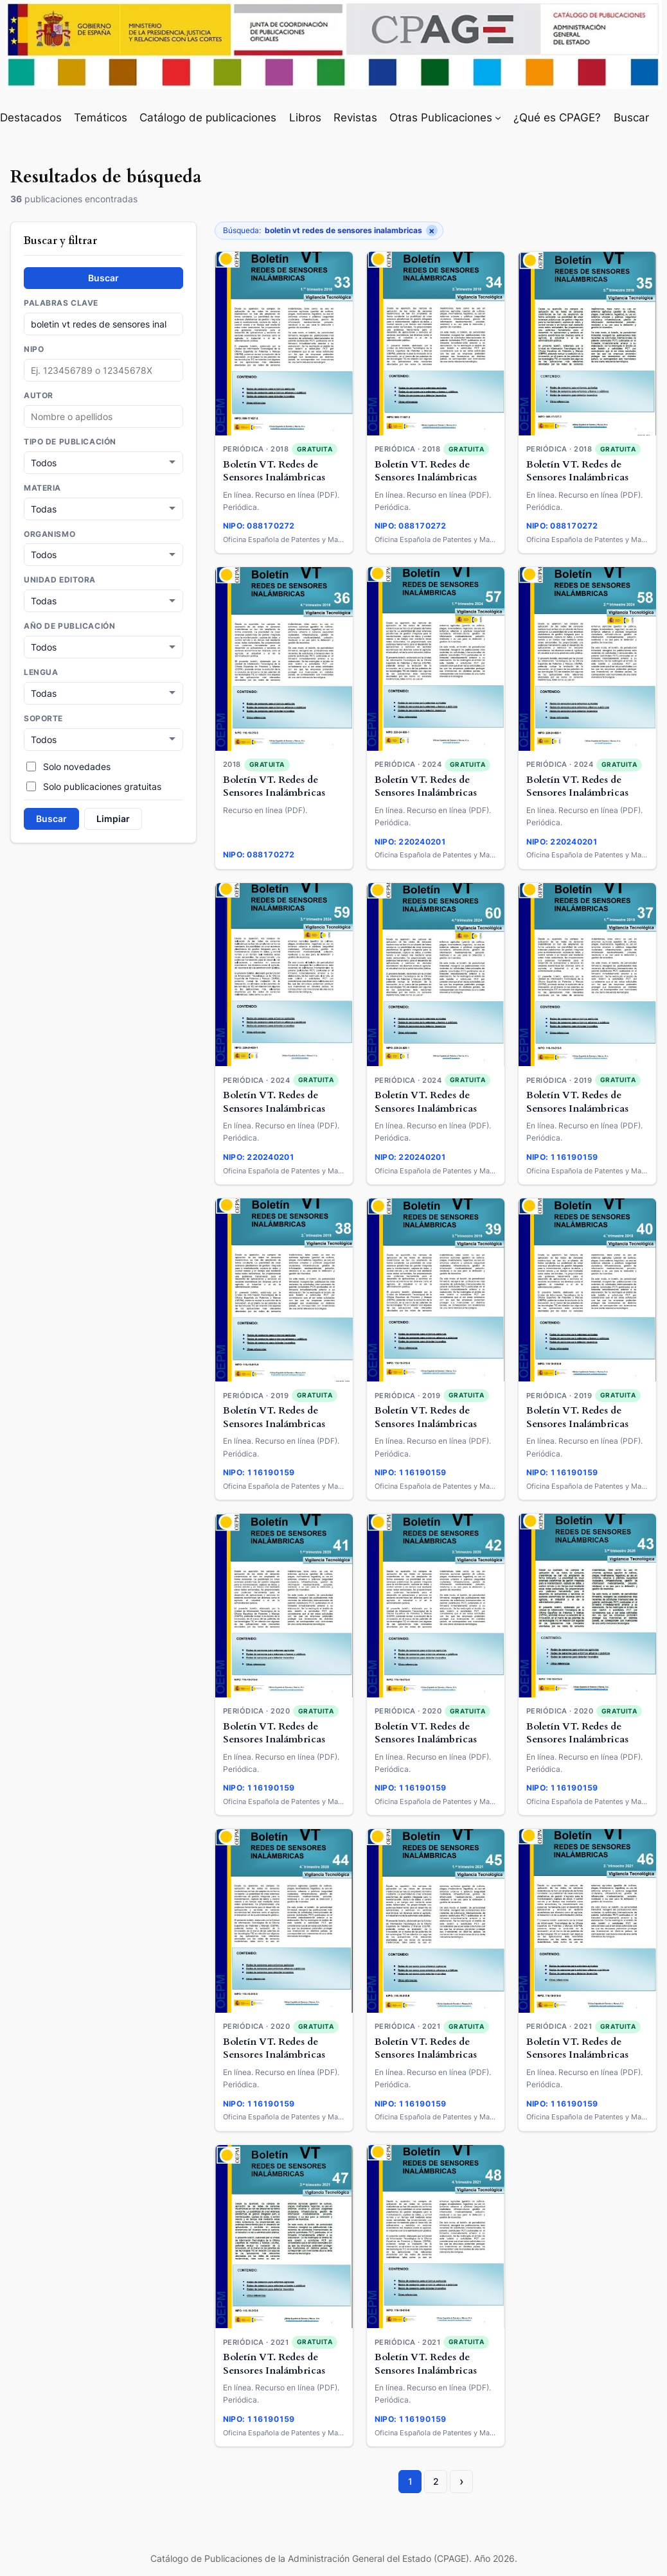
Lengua (41, 669)
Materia (42, 487)
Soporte (43, 714)
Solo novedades (68, 762)
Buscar (103, 277)
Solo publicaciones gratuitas (93, 781)
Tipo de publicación (70, 441)
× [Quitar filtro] (432, 230)
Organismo (49, 533)
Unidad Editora (60, 578)
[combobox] (103, 416)
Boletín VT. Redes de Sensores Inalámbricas (274, 471)
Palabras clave (61, 303)
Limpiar (113, 814)
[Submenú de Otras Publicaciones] (498, 117)
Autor (38, 395)
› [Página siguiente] (461, 2481)
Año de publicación (69, 623)
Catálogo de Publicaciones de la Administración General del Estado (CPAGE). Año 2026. (333, 2558)
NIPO (34, 349)
